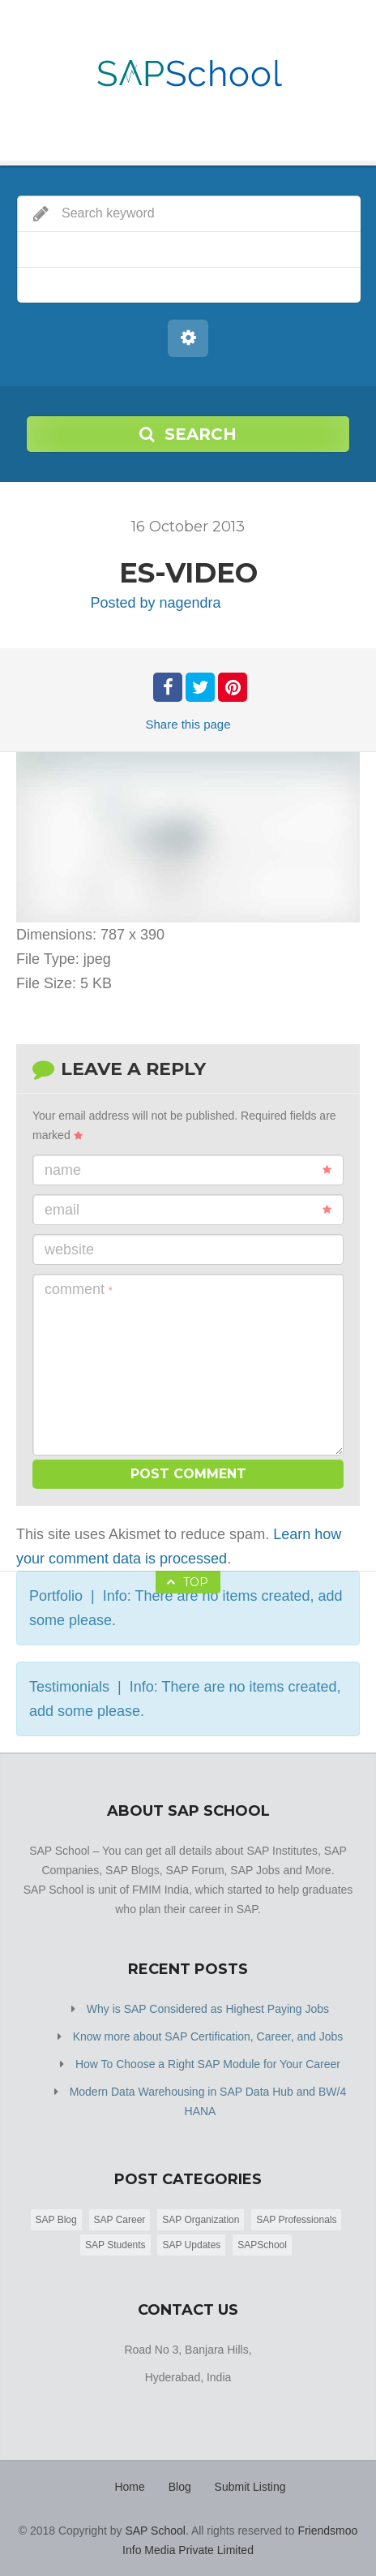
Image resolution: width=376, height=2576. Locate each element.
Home (129, 2486)
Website (69, 1249)
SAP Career (120, 2220)
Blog (180, 2486)
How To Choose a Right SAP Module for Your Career (207, 2064)
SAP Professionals (296, 2220)
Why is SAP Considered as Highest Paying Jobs (208, 2008)
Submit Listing (250, 2486)
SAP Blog (56, 2220)
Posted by (155, 603)
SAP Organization (200, 2220)
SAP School (155, 2530)
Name (188, 1170)
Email (188, 1209)
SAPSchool (262, 2245)
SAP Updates (191, 2245)
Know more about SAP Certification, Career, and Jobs (208, 2036)
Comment (79, 1289)
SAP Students (115, 2245)
